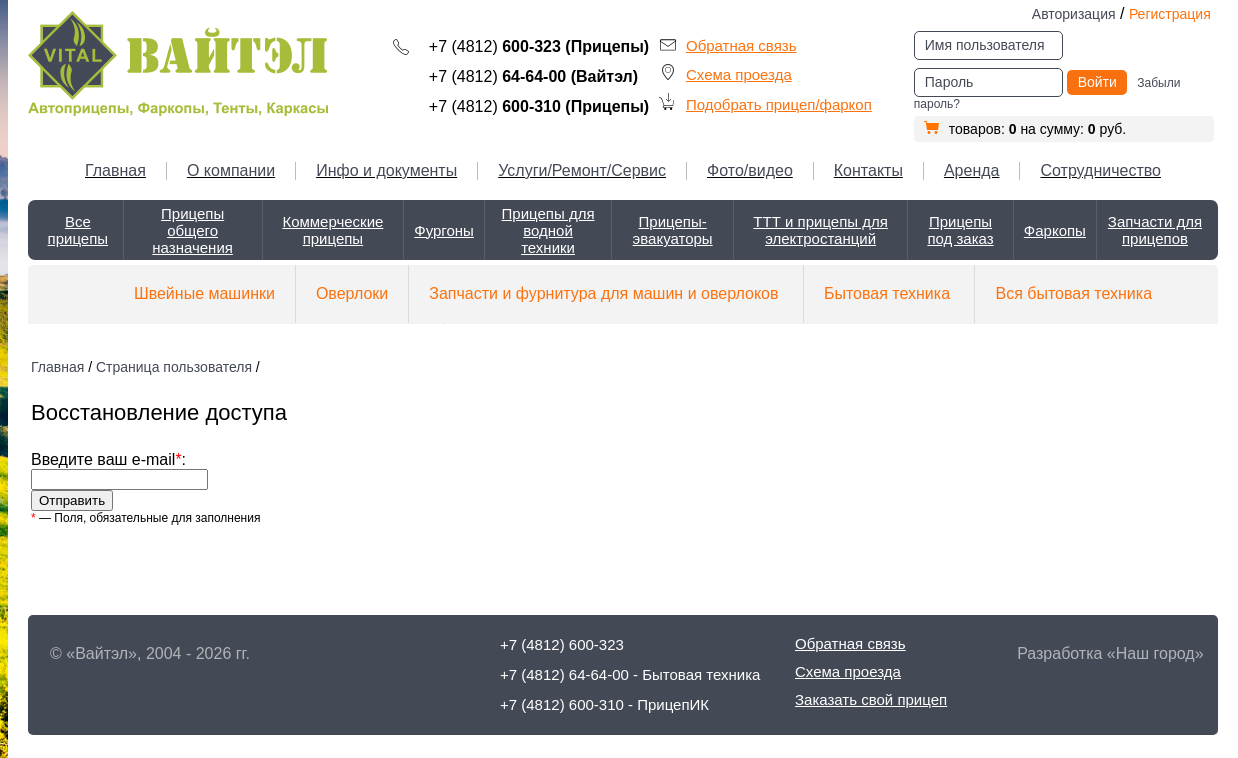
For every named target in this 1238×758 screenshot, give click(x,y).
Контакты (868, 170)
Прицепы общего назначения (192, 230)
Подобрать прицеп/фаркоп (779, 104)
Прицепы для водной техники (548, 230)
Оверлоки (352, 293)
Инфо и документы (386, 170)
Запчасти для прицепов (1155, 230)
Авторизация (1074, 14)
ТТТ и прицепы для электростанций (820, 230)
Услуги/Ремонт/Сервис (582, 170)
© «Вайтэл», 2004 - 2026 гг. (150, 653)
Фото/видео (750, 170)
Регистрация (1170, 14)
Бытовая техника (887, 293)
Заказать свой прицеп (871, 699)
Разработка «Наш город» (1110, 653)
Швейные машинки (204, 293)
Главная (115, 170)
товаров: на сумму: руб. (1025, 129)
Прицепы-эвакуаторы (673, 230)
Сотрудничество (1100, 170)
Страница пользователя (174, 367)
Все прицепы (78, 230)
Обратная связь (741, 45)
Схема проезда (739, 74)
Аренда (972, 170)
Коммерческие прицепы (332, 230)
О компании (231, 170)
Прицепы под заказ (960, 230)
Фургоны (444, 230)
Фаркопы (1055, 230)
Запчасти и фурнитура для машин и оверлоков (603, 293)
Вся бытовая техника (1073, 293)
